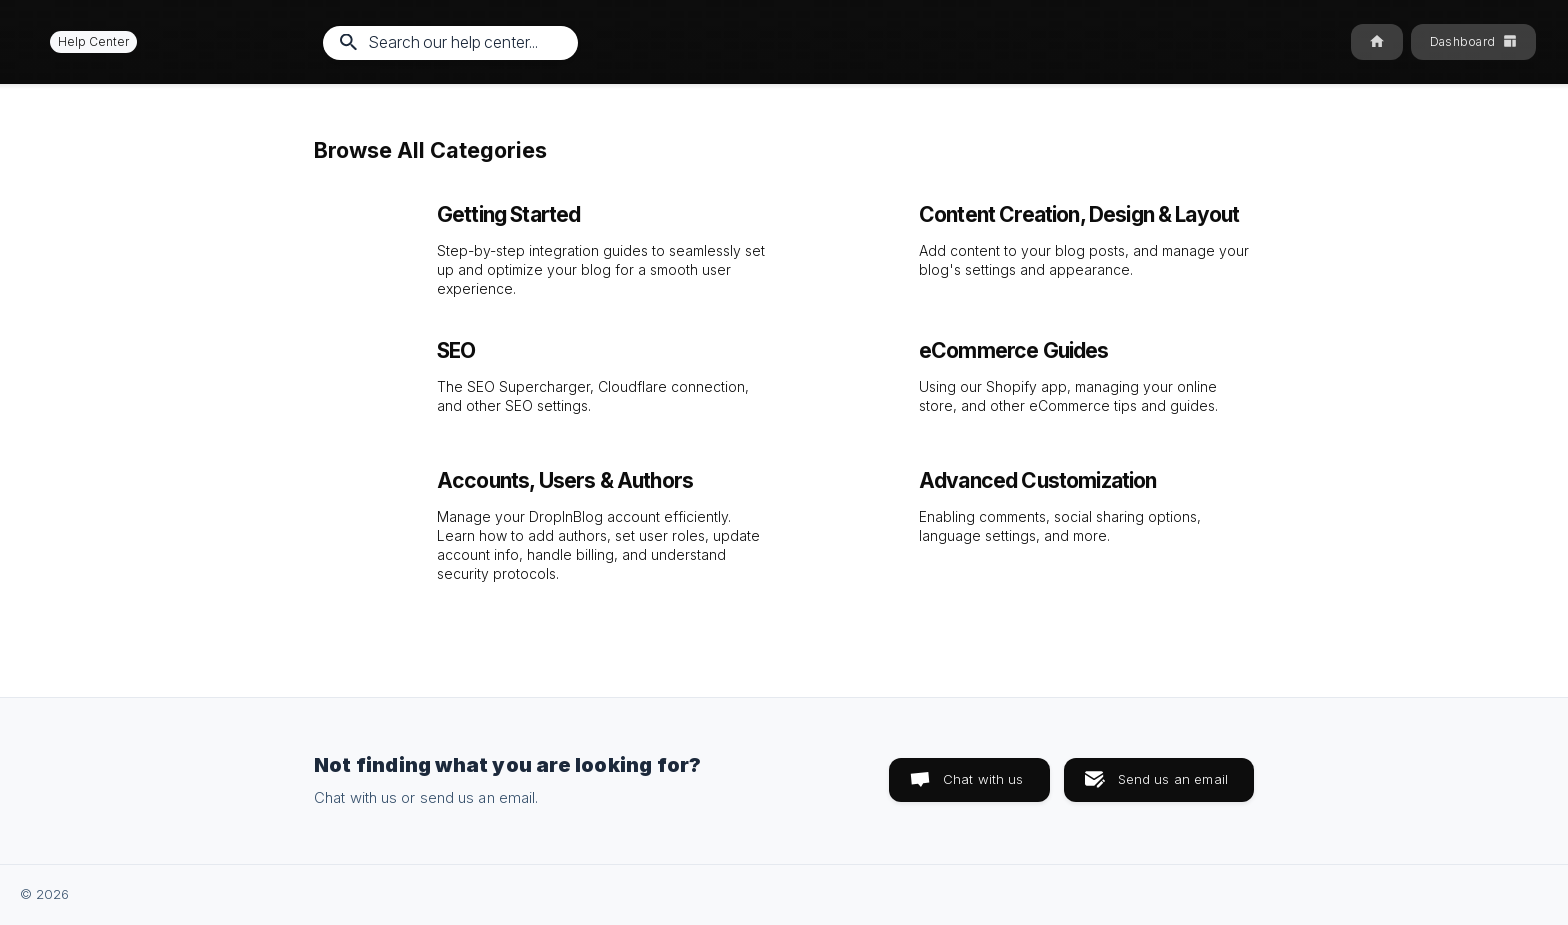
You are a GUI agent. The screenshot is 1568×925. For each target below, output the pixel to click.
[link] (543, 245)
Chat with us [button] (983, 779)
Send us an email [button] (1173, 779)
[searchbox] (450, 43)
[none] (84, 41)
